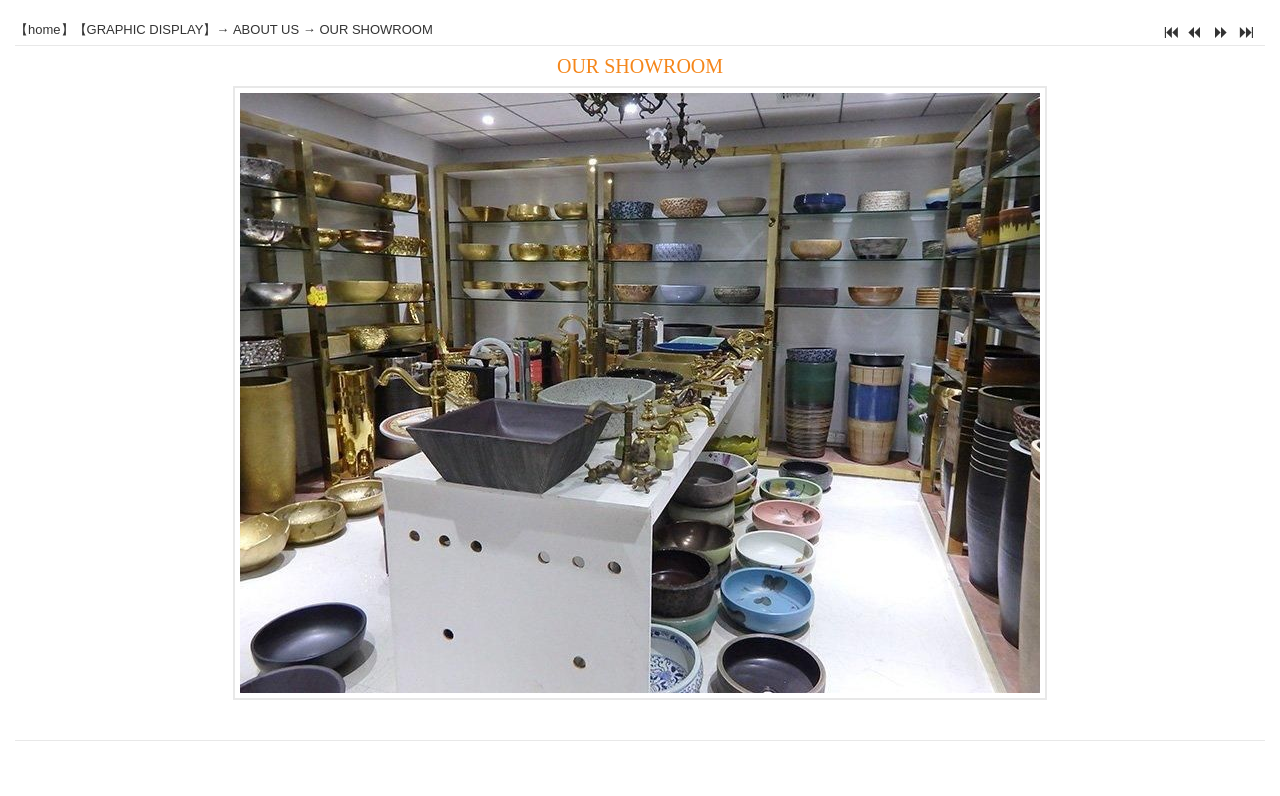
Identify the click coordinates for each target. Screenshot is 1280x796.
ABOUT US (266, 29)
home (44, 29)
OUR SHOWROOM (375, 29)
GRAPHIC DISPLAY (145, 29)
